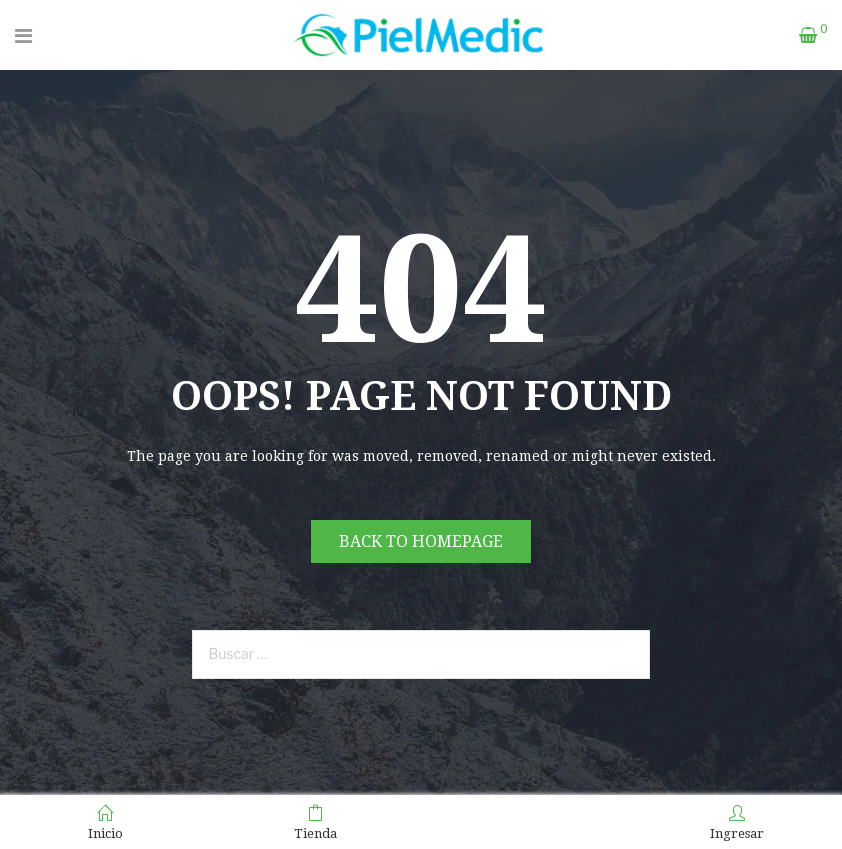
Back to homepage (421, 541)
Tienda (315, 823)
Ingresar (737, 823)
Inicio (105, 823)
